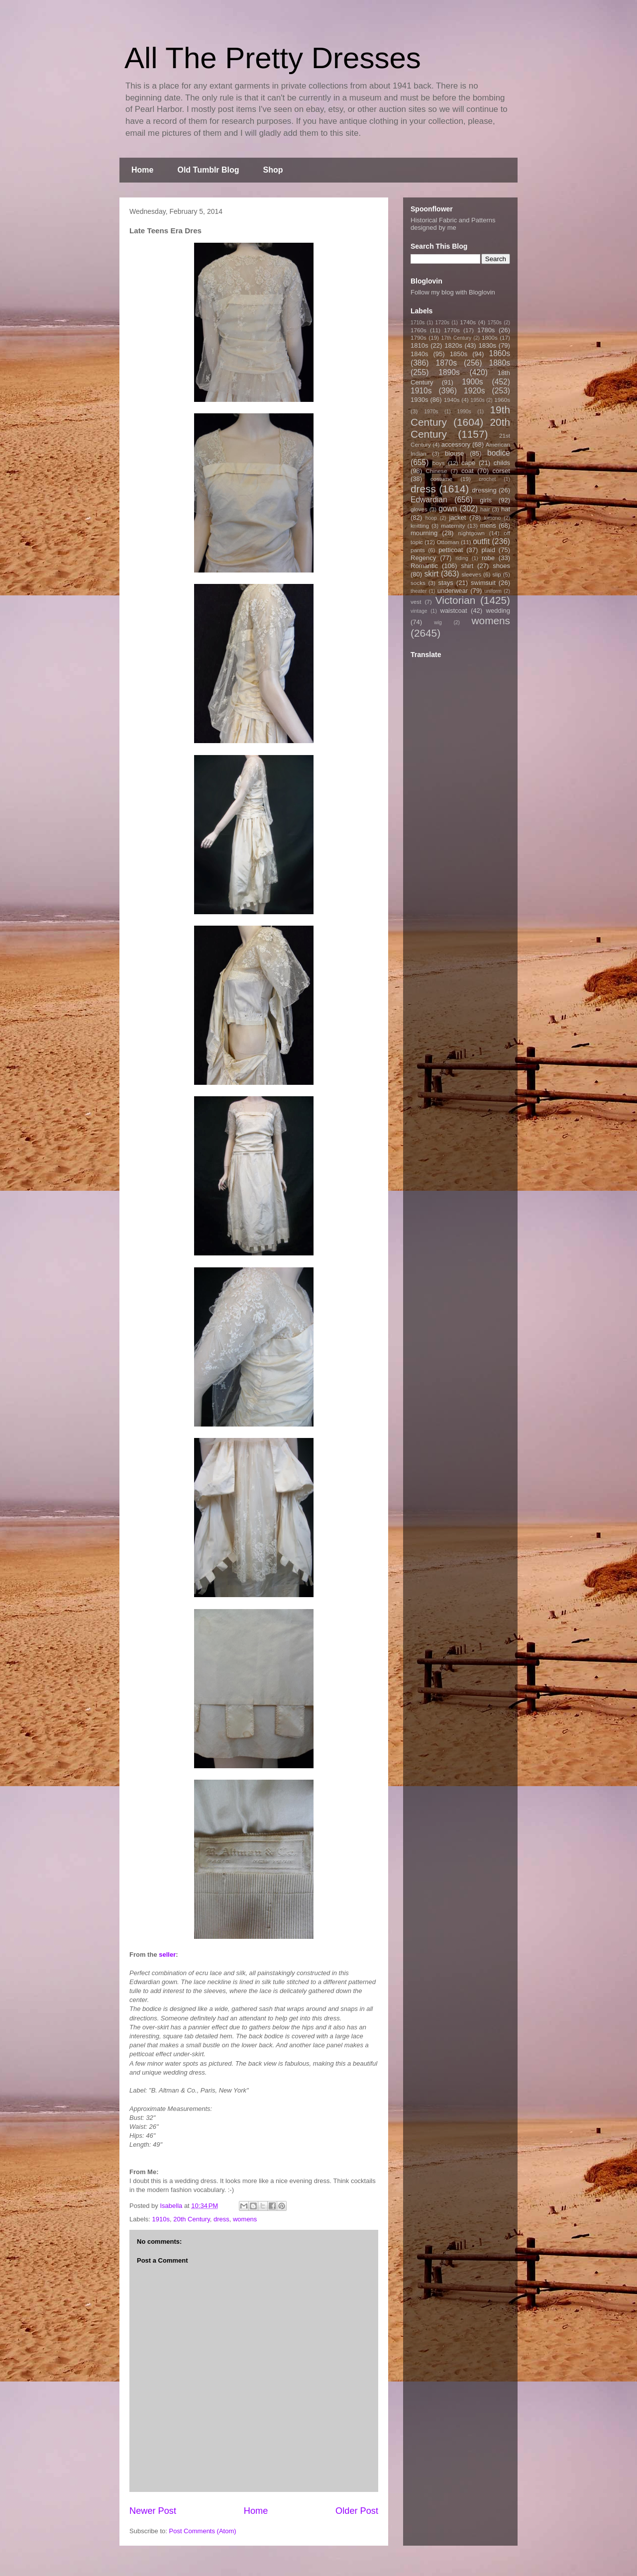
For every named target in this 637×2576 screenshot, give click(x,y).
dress (221, 2219)
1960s (502, 399)
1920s (474, 390)
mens (488, 525)
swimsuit (483, 582)
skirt (431, 574)
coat (467, 471)
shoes (501, 566)
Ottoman (448, 542)
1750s (495, 322)
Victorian (455, 600)
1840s (419, 354)
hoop (431, 518)
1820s (453, 345)
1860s (499, 353)
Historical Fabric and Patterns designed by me (453, 223)
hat (505, 509)
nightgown (471, 533)
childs (502, 463)
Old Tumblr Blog (208, 170)
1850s (458, 354)
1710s (418, 322)
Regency (423, 558)
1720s (442, 322)
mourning (424, 533)
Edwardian (429, 499)
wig (438, 622)
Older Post (356, 2511)
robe (488, 558)
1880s (500, 363)
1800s (490, 337)
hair (485, 509)
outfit (481, 541)
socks (418, 582)
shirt (467, 566)
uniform (493, 591)
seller (167, 1954)
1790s (418, 337)
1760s (418, 330)
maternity (453, 525)
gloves (419, 509)
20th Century (191, 2219)
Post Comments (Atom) (202, 2531)
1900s (472, 382)
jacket (457, 517)
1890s (449, 372)
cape (468, 463)
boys (438, 463)
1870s (446, 363)
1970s (431, 411)
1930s (419, 399)
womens (245, 2219)
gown (447, 508)
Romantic (424, 566)
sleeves (471, 574)
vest (416, 601)
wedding (498, 610)
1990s (464, 411)
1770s (452, 330)
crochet (487, 479)
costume (441, 479)
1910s (161, 2219)
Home (142, 170)
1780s (486, 330)
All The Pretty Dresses (272, 58)
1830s (487, 345)
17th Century (456, 338)
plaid (488, 550)
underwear (452, 590)
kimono (492, 518)
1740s (468, 322)
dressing (484, 490)
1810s (419, 345)
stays (445, 582)
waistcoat (453, 610)
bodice (498, 453)
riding (461, 558)
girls (486, 500)
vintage (419, 611)
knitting (420, 525)
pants (418, 550)
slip (496, 574)
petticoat (450, 550)
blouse (454, 453)
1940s (452, 399)
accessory (456, 444)
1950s (477, 400)
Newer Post (152, 2511)
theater (418, 591)
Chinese (436, 471)
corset (501, 471)
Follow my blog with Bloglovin (453, 292)
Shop (273, 170)
